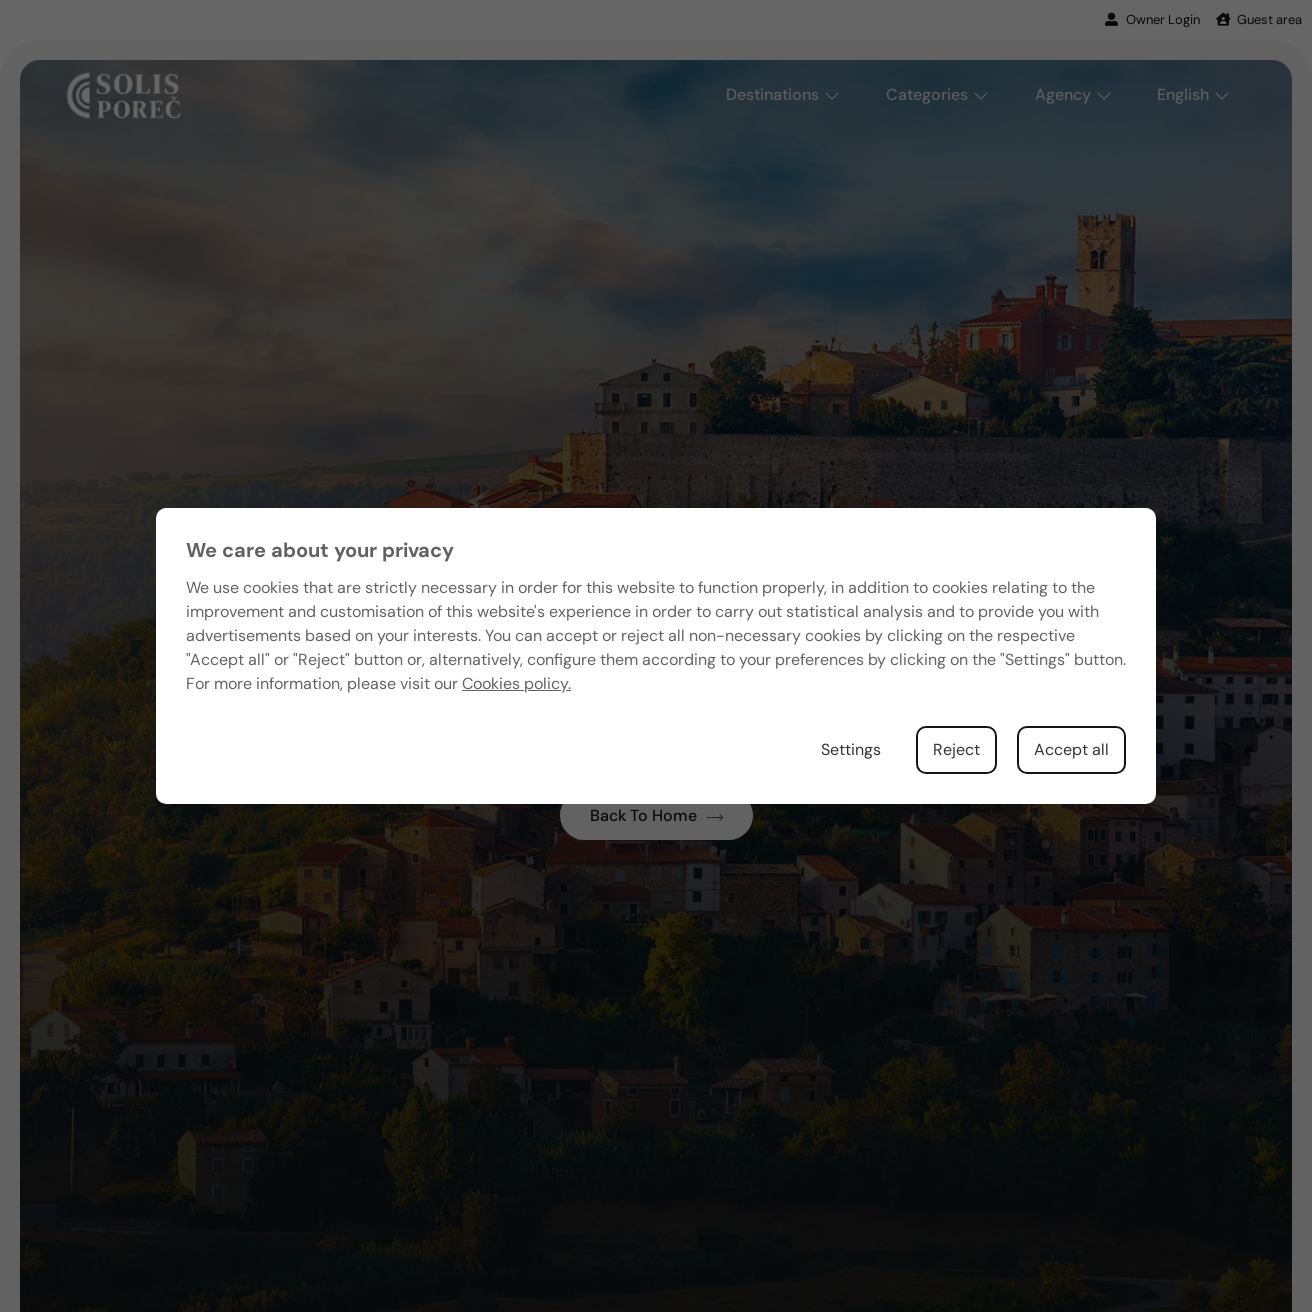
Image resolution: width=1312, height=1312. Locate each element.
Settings (851, 749)
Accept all (1071, 749)
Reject (956, 749)
